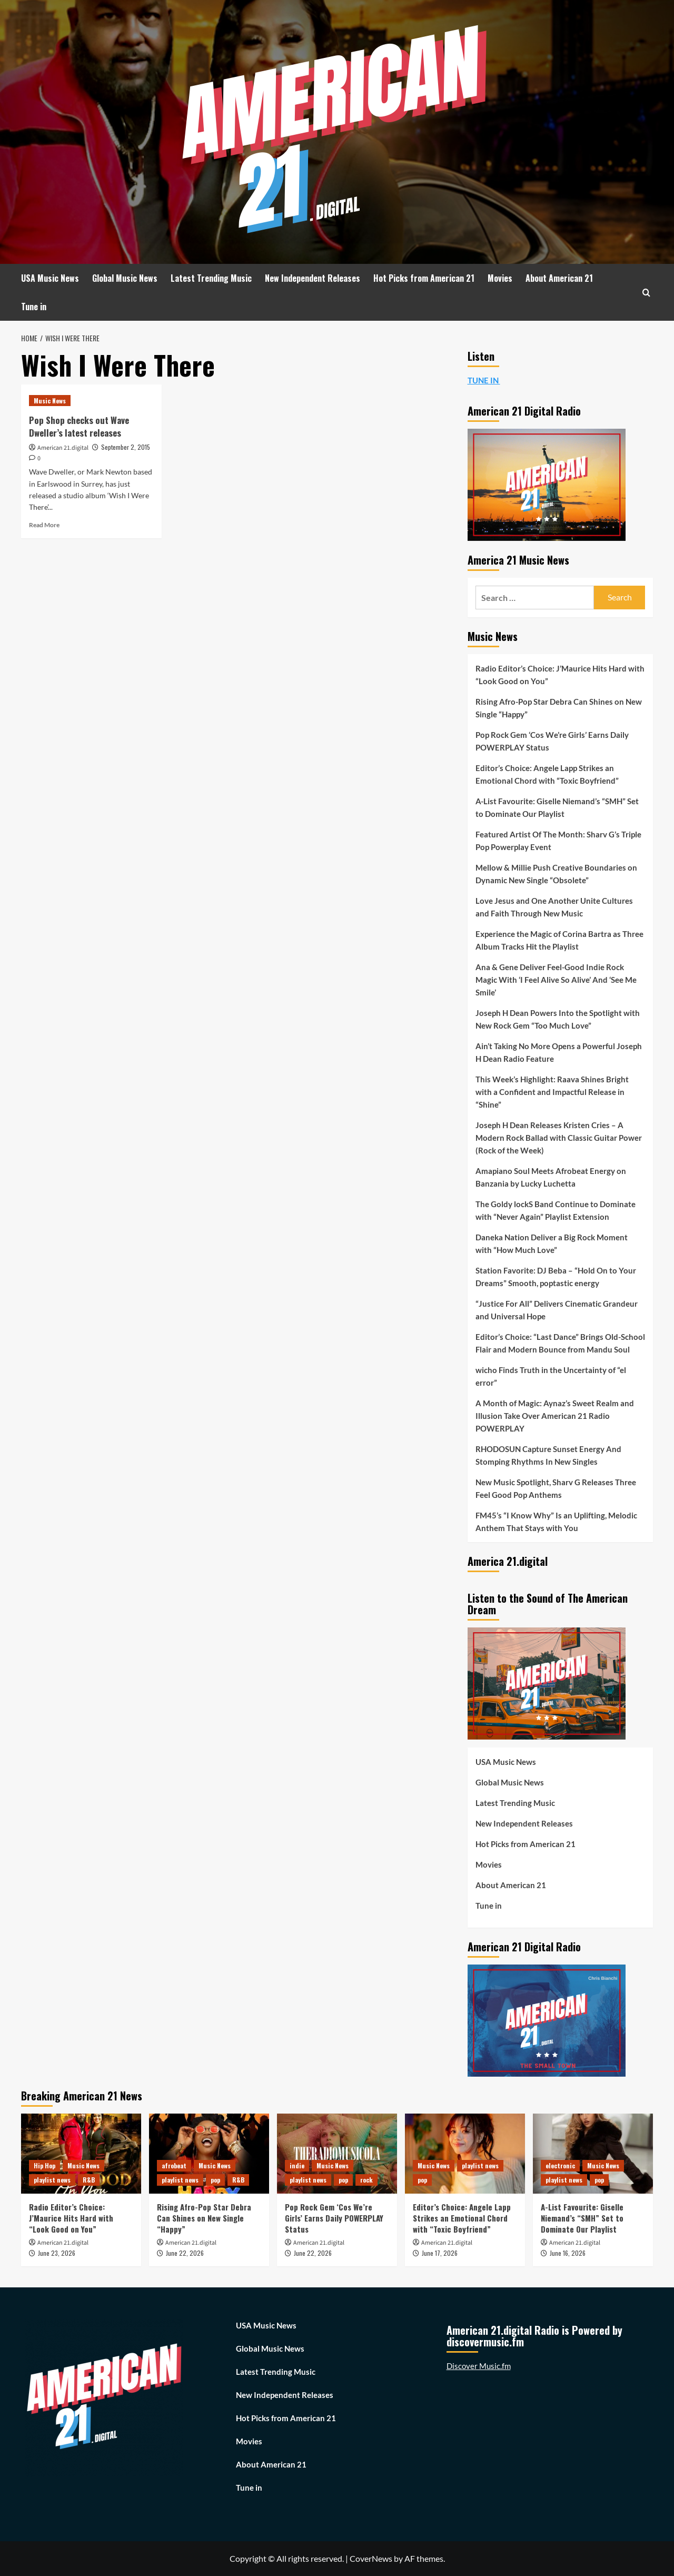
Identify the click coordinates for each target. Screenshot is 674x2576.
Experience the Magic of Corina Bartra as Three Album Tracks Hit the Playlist (559, 940)
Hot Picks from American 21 (423, 278)
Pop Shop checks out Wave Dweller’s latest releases (79, 426)
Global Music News (124, 278)
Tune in (33, 306)
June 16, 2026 (568, 2252)
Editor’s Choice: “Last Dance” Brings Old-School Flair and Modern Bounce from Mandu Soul (560, 1343)
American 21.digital (62, 447)
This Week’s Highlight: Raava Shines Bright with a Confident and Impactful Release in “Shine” (552, 1091)
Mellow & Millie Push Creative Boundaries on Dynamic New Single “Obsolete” (556, 874)
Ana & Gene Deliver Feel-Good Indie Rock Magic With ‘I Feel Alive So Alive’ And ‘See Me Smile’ (556, 979)
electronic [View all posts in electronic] (560, 2165)
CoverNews (371, 2558)
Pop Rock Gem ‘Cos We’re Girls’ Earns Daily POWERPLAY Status (552, 741)
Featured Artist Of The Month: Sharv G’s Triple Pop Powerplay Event (558, 841)
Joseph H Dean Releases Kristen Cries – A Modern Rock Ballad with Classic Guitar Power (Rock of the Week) (558, 1137)
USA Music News (50, 278)
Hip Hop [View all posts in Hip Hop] (44, 2165)
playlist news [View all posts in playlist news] (52, 2179)
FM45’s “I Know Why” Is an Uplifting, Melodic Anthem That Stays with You (556, 1522)
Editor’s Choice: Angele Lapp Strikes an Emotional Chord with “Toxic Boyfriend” (547, 774)
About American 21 (559, 278)
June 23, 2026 (56, 2252)
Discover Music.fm (479, 2366)
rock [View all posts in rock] (366, 2179)
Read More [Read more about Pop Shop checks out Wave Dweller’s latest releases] (44, 525)
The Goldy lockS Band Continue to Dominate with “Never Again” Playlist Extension (555, 1210)
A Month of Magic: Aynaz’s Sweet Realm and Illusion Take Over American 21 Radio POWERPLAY (554, 1415)
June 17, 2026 (440, 2252)
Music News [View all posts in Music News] (50, 400)
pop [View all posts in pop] (215, 2179)
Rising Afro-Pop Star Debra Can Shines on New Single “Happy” (558, 708)
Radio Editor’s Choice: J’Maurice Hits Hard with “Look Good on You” (560, 675)
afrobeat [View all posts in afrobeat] (174, 2165)
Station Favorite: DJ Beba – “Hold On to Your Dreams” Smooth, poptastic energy (555, 1277)
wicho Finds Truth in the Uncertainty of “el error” (550, 1376)
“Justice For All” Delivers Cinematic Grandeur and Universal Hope (556, 1310)
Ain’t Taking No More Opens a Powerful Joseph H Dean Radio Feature (558, 1052)
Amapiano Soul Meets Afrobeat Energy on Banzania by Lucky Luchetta (550, 1177)
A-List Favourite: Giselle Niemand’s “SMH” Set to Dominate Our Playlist (557, 807)
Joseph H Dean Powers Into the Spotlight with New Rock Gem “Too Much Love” (557, 1019)
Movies (500, 278)
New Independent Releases (312, 278)
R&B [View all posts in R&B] (89, 2179)
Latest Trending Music (211, 278)
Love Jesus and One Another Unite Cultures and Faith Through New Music (554, 907)
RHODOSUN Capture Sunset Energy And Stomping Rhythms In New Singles (548, 1455)
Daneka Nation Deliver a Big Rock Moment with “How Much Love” (551, 1243)
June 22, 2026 (185, 2252)
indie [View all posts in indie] (297, 2165)
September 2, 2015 (125, 446)
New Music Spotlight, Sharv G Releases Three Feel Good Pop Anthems (555, 1488)
